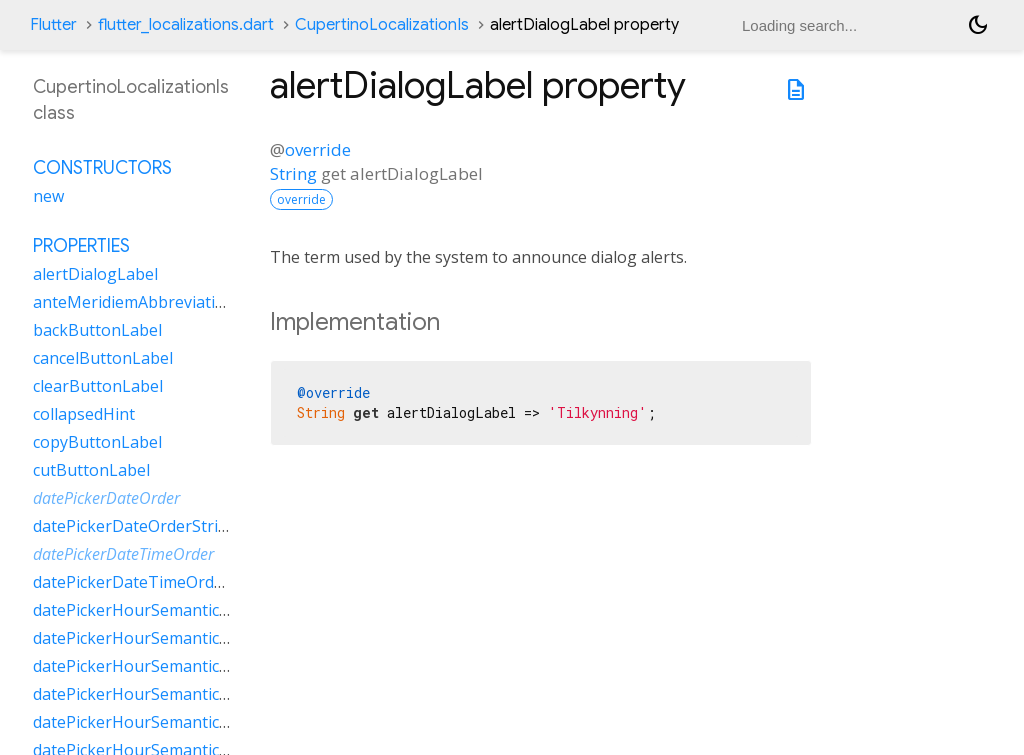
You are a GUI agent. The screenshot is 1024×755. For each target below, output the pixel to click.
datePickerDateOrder (106, 498)
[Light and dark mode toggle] (978, 25)
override (318, 149)
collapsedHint (84, 414)
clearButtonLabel (98, 386)
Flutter (53, 25)
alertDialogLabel (95, 274)
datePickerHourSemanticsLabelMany (171, 638)
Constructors (102, 168)
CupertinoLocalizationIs (382, 25)
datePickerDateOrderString (135, 526)
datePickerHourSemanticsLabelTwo (167, 722)
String (293, 173)
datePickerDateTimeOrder (123, 554)
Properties (81, 246)
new (48, 196)
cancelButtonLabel (103, 358)
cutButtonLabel (91, 470)
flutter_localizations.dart (186, 25)
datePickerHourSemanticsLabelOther (172, 694)
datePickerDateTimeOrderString (154, 582)
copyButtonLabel (97, 442)
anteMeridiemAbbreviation (134, 302)
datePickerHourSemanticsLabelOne (166, 666)
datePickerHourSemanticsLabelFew (165, 610)
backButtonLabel (97, 330)
